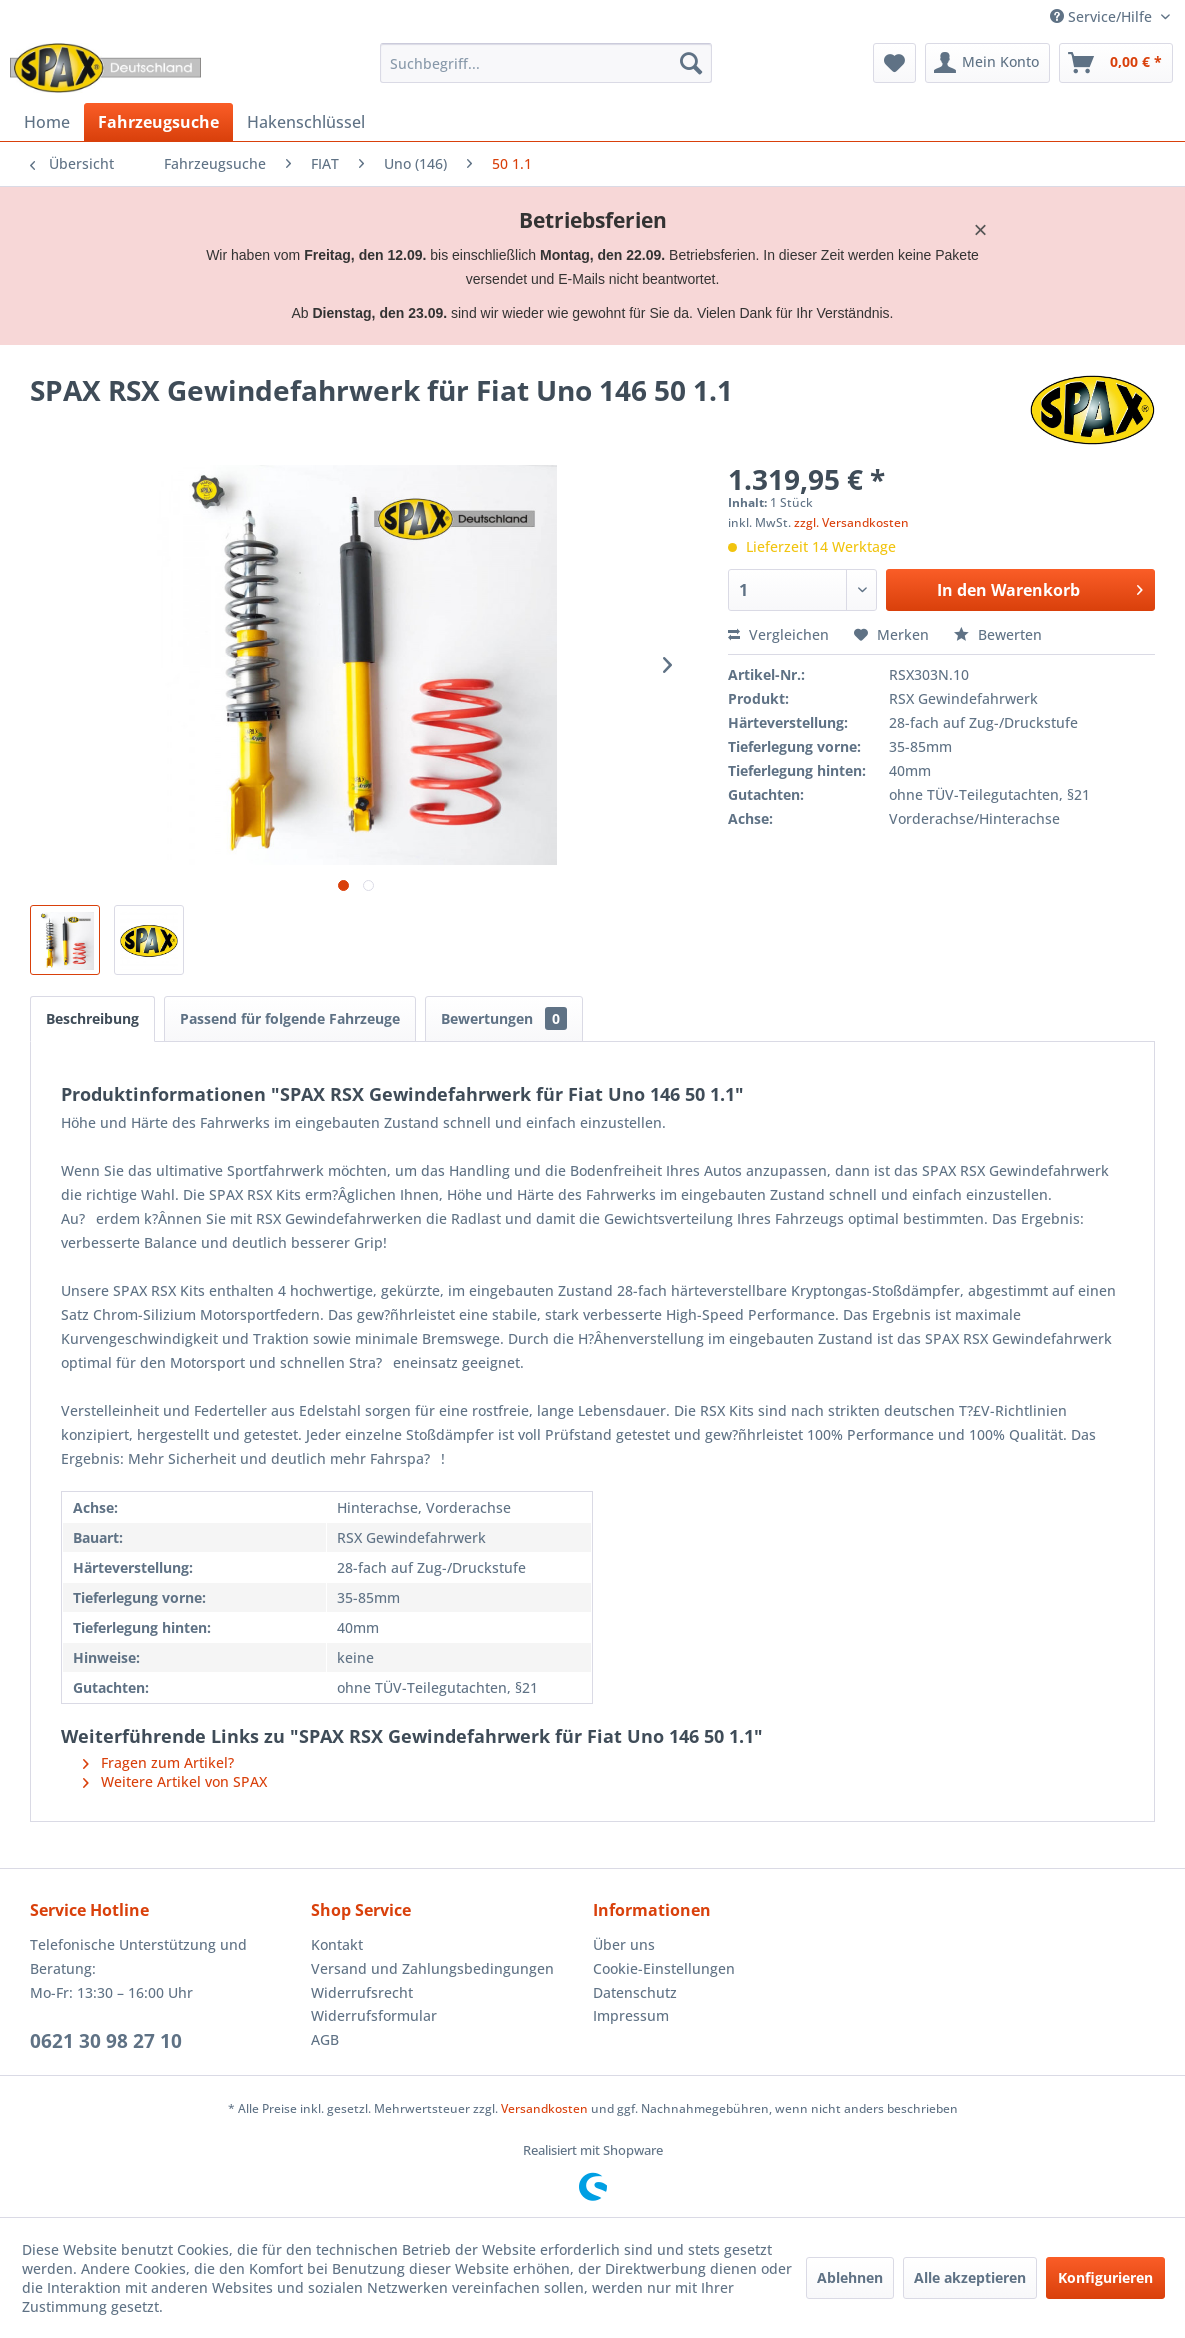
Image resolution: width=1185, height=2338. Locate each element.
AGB (325, 2039)
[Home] (47, 122)
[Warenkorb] (1116, 63)
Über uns (624, 1944)
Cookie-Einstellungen (664, 1968)
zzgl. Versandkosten (851, 522)
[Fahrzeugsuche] (158, 122)
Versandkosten (544, 2108)
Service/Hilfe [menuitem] (1103, 16)
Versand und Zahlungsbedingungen (432, 1968)
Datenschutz (635, 1992)
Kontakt (337, 1944)
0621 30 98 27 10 (106, 2041)
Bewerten (998, 634)
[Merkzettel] (894, 63)
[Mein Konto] (987, 63)
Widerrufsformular (374, 2015)
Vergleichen (778, 634)
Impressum (631, 2015)
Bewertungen (504, 1018)
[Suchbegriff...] (546, 63)
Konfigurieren (1105, 2277)
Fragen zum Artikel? (158, 1762)
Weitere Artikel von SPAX (175, 1781)
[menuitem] (546, 63)
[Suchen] (691, 63)
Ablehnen (850, 2277)
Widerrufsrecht (362, 1992)
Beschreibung (92, 1018)
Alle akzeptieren (970, 2277)
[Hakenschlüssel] (306, 122)
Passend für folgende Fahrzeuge (290, 1018)
